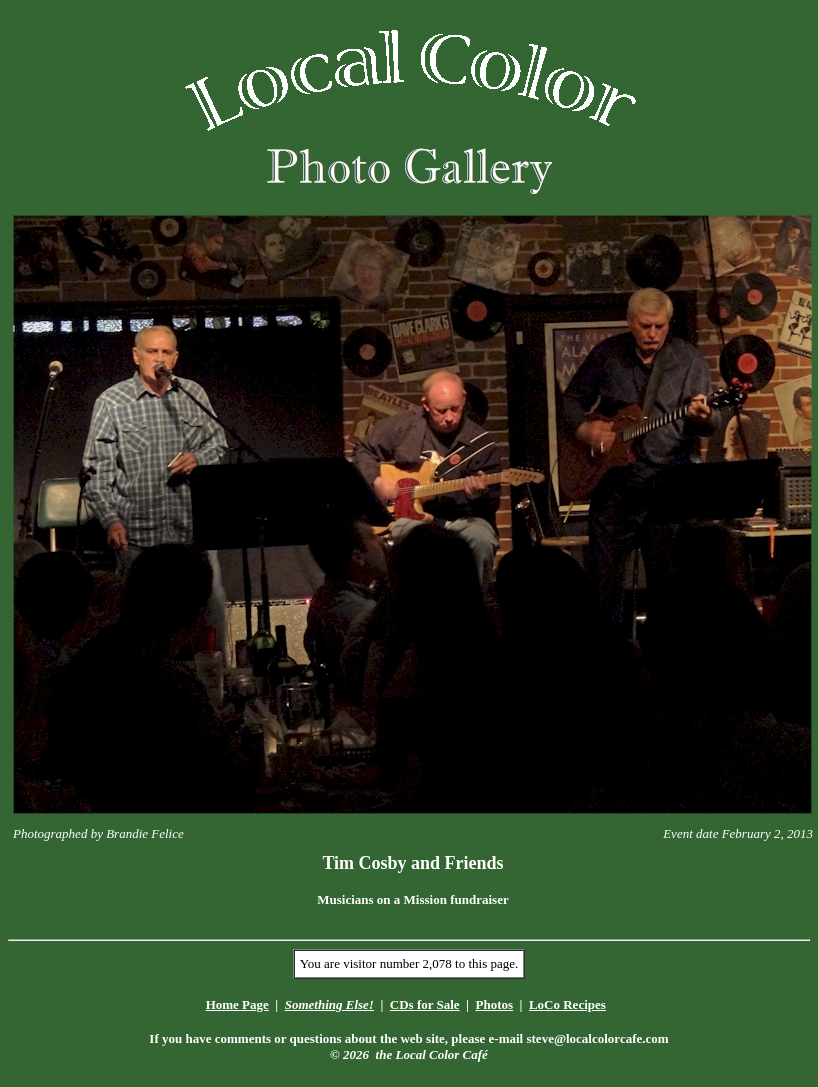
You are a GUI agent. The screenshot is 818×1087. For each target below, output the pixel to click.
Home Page (237, 1004)
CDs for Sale (425, 1004)
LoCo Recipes (567, 1004)
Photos (494, 1004)
